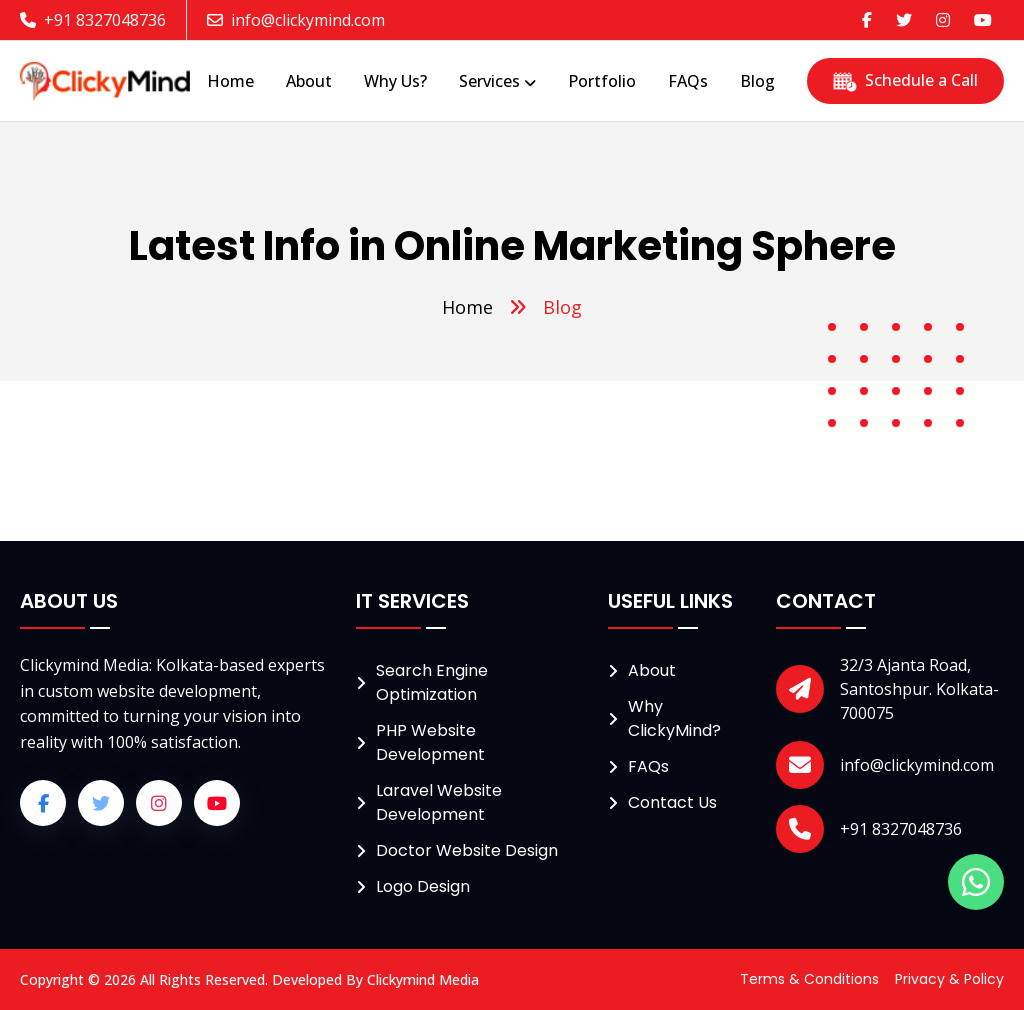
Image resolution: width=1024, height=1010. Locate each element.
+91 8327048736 (93, 20)
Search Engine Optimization (432, 682)
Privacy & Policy (949, 979)
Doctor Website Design (467, 850)
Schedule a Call (905, 80)
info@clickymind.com (296, 20)
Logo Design (423, 886)
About (652, 670)
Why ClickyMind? (674, 718)
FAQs (648, 766)
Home (467, 307)
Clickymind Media (423, 979)
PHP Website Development (430, 742)
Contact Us (672, 802)
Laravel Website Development (439, 802)
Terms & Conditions (809, 979)
